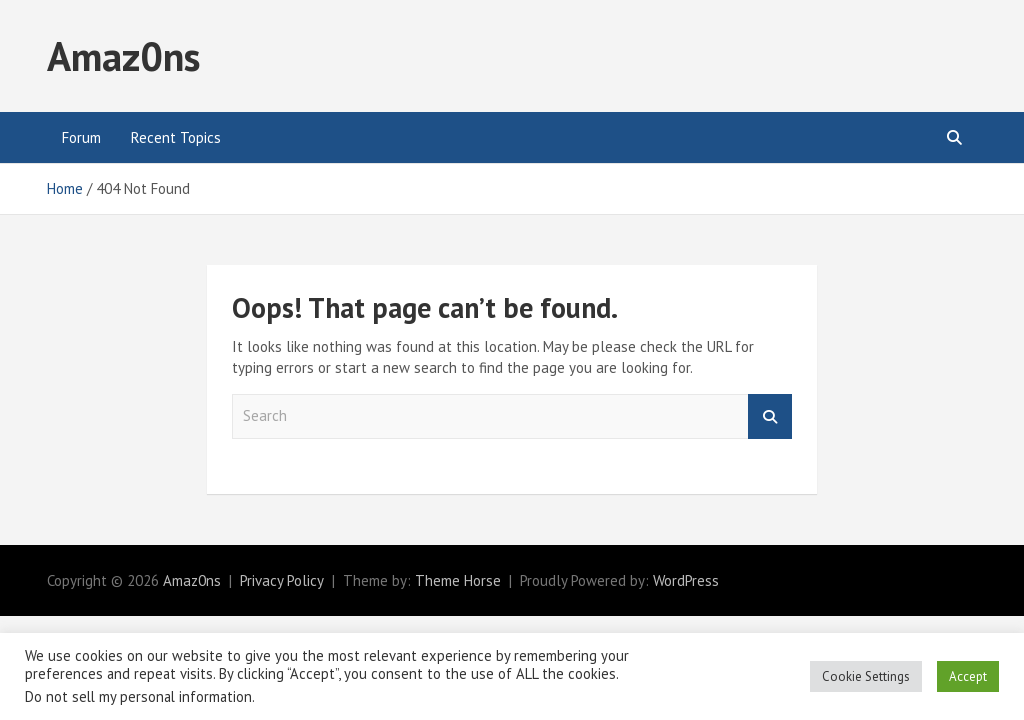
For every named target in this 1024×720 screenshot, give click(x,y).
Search (770, 416)
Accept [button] (968, 676)
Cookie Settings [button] (866, 676)
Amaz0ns (123, 56)
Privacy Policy (282, 580)
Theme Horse (458, 580)
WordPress (686, 580)
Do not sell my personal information (138, 696)
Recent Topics (176, 137)
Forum (81, 137)
